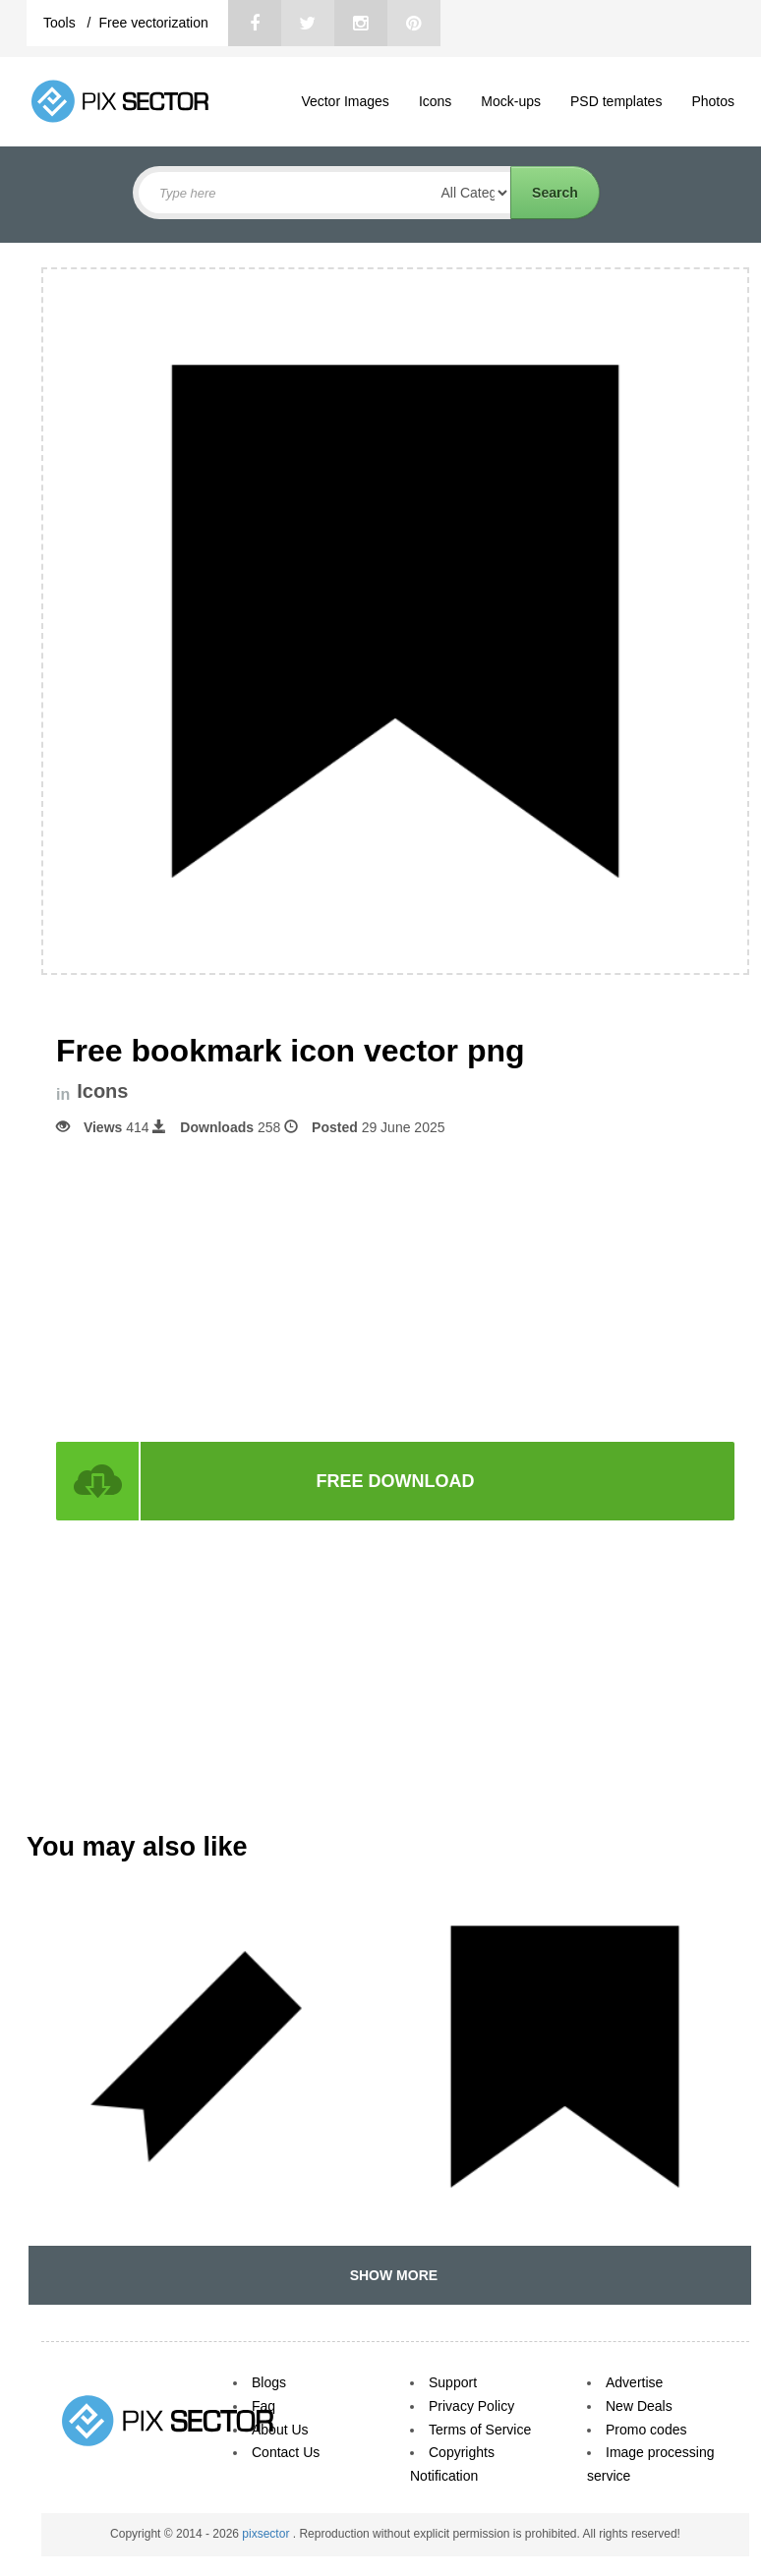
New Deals (639, 2406)
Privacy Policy (471, 2406)
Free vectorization (152, 22)
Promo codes (646, 2429)
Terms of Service (480, 2429)
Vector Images (345, 101)
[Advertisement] (395, 1287)
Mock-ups (511, 101)
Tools (61, 22)
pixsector (267, 2534)
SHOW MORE (390, 2275)
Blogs (269, 2382)
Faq (263, 2406)
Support (453, 2382)
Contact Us (286, 2452)
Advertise (634, 2382)
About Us (280, 2429)
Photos (712, 101)
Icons (435, 101)
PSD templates (616, 101)
